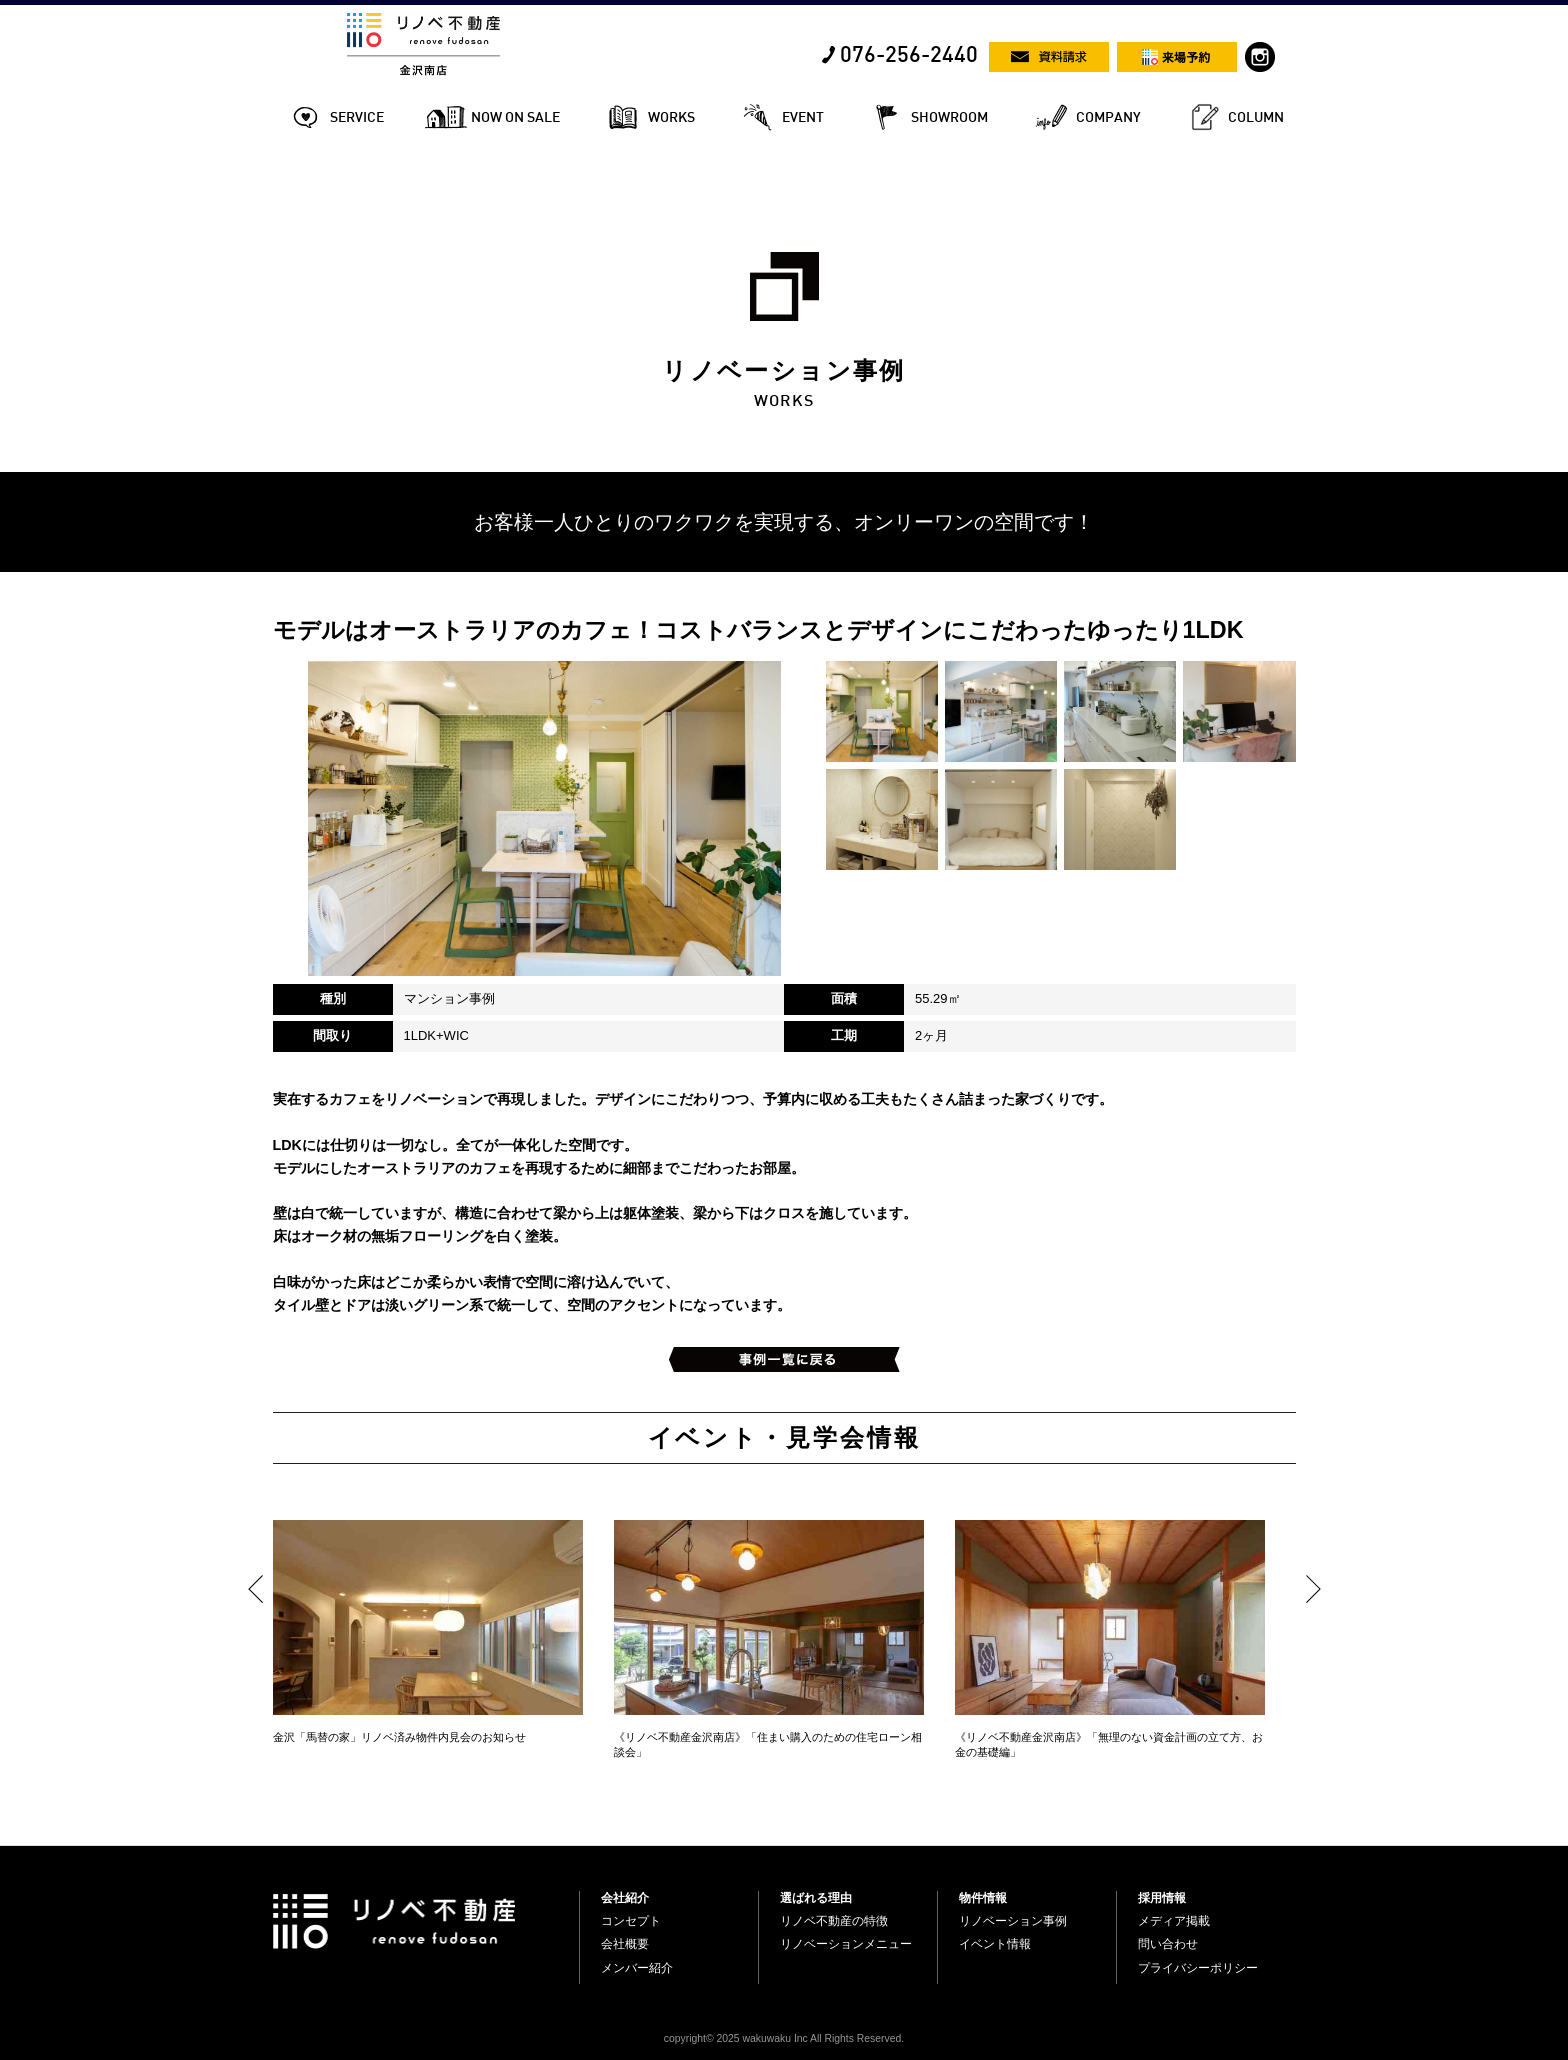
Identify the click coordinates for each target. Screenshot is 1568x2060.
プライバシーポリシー (1198, 1968)
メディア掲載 (1174, 1921)
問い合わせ (1168, 1944)
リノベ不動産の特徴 (834, 1921)
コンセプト (631, 1921)
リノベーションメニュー (846, 1944)
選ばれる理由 (816, 1898)
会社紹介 (625, 1898)
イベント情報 (995, 1944)
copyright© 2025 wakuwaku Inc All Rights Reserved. (784, 2038)
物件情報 (983, 1898)
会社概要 (625, 1944)
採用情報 (1162, 1898)
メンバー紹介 (637, 1968)
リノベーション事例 (1013, 1921)
